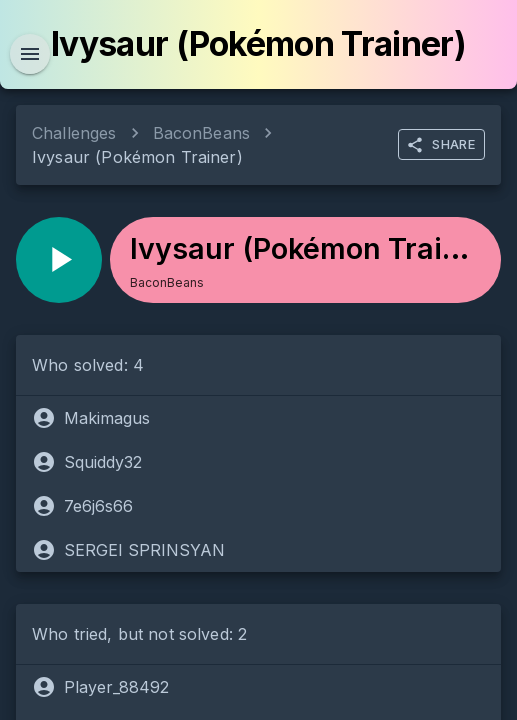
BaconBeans (202, 133)
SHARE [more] (440, 145)
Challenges (74, 133)
